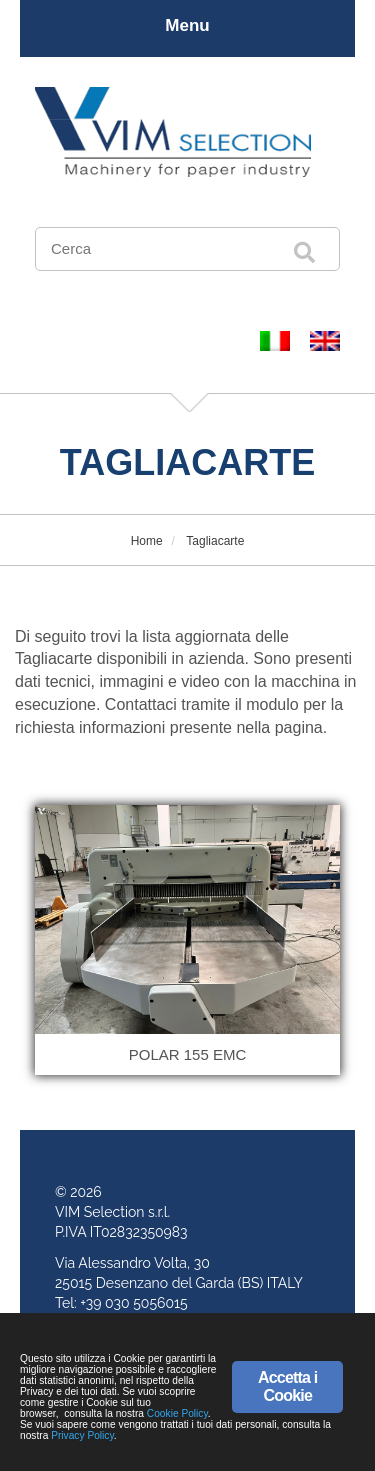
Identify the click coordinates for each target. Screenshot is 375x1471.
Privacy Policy (82, 1435)
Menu (187, 25)
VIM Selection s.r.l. (112, 1212)
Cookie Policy (177, 1413)
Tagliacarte (213, 541)
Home (147, 541)
